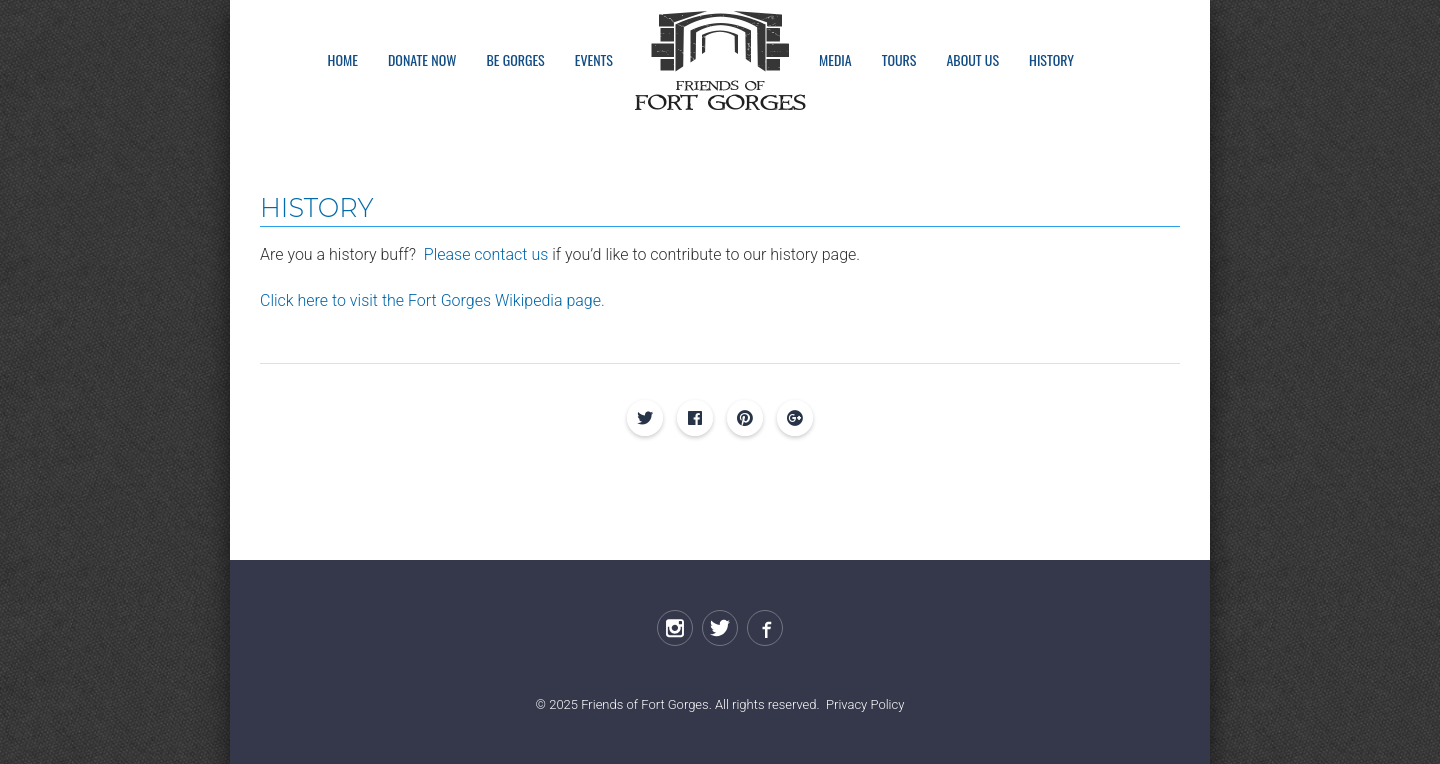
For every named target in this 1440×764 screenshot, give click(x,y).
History (1051, 59)
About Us (972, 59)
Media (835, 59)
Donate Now (422, 59)
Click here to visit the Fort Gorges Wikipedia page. (432, 300)
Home (343, 59)
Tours (899, 59)
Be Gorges (515, 59)
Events (594, 59)
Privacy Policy (865, 704)
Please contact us (486, 254)
